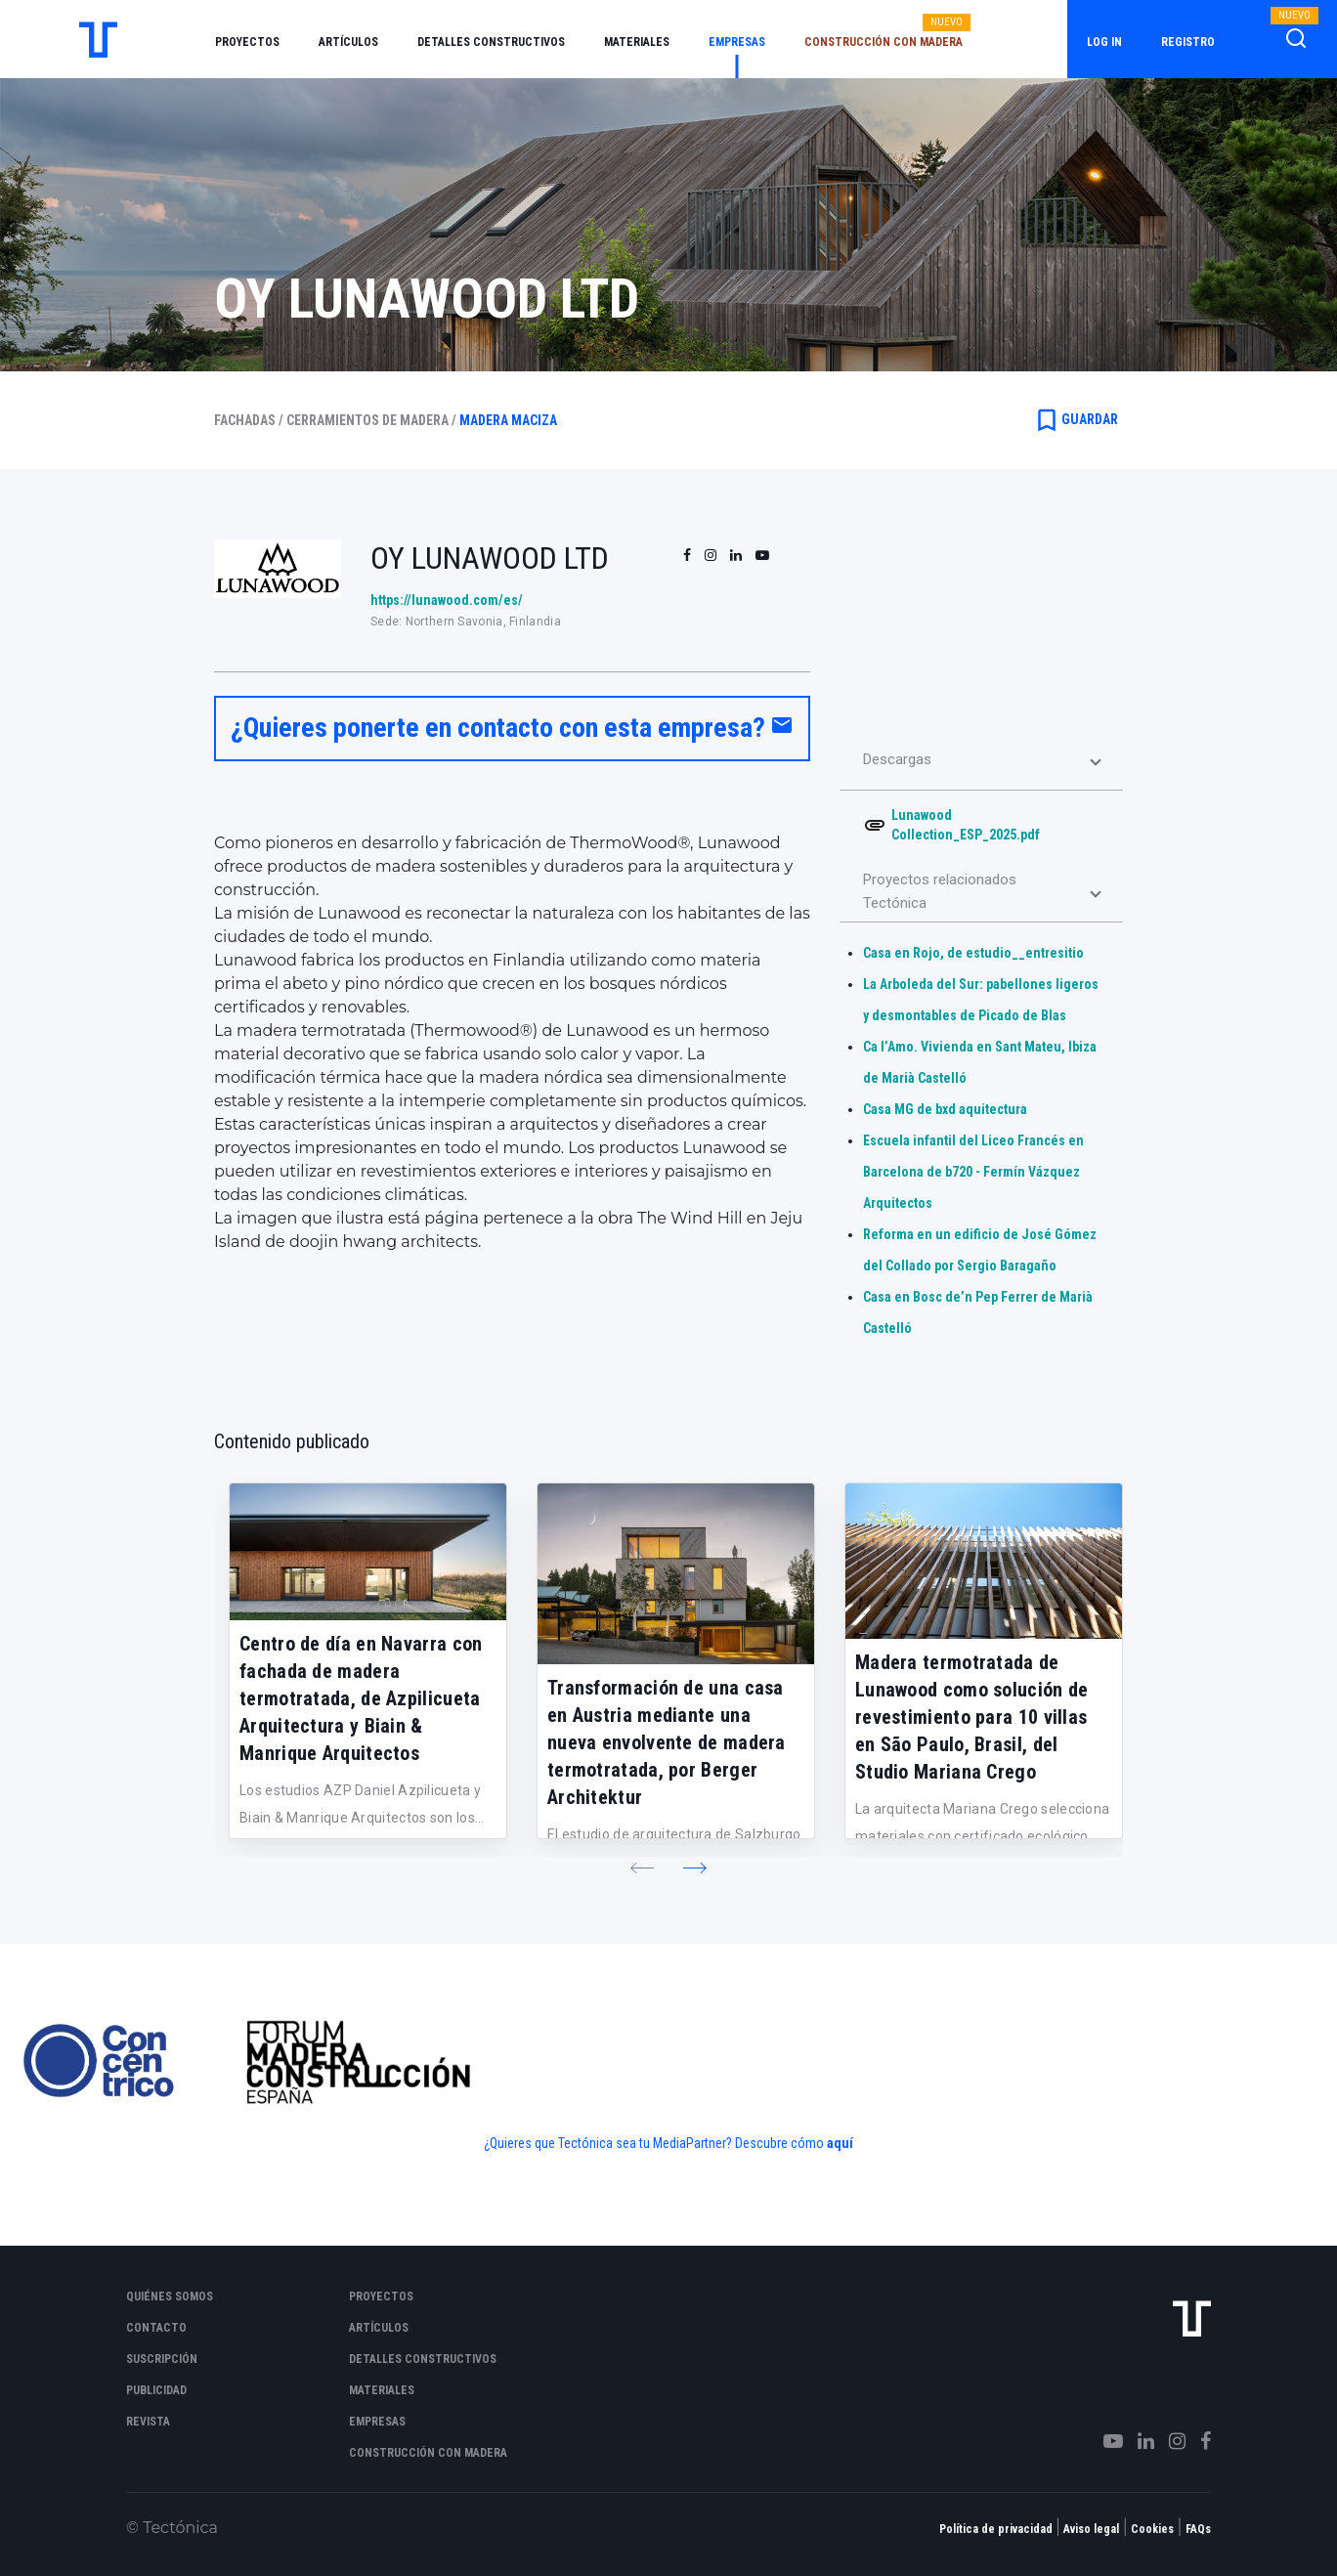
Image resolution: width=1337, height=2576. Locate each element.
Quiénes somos (169, 2296)
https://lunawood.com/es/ (446, 600)
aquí (840, 2143)
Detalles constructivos (491, 42)
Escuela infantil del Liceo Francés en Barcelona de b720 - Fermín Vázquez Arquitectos (973, 1172)
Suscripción (161, 2359)
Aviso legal (1091, 2529)
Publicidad (156, 2390)
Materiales (636, 42)
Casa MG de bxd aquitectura (945, 1109)
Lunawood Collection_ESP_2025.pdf (965, 824)
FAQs (1198, 2529)
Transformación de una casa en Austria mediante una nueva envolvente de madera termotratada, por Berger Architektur (666, 1742)
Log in (1104, 42)
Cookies (1152, 2529)
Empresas (737, 42)
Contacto (156, 2328)
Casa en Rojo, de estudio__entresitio (973, 953)
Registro (1188, 42)
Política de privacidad (996, 2529)
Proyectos (247, 42)
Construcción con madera (883, 42)
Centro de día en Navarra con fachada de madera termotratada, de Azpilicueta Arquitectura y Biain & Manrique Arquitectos (360, 1698)
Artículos (348, 42)
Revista (148, 2421)
